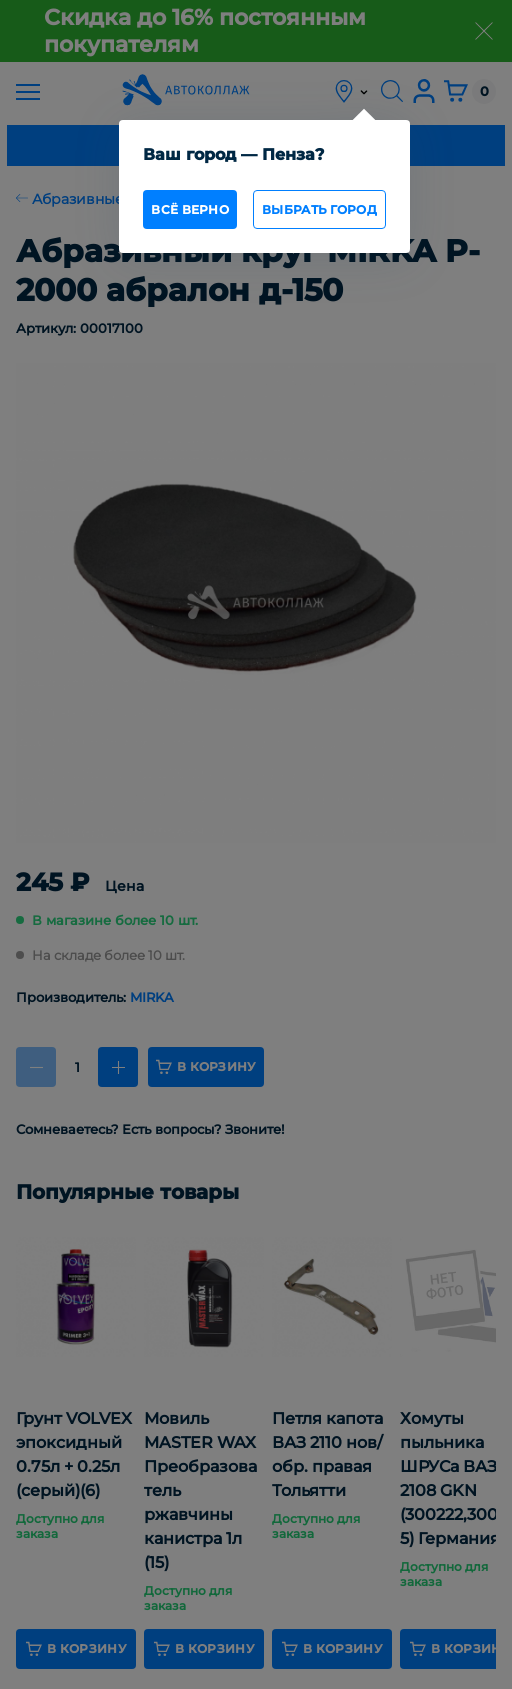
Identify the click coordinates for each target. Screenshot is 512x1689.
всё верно (190, 209)
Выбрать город (319, 209)
